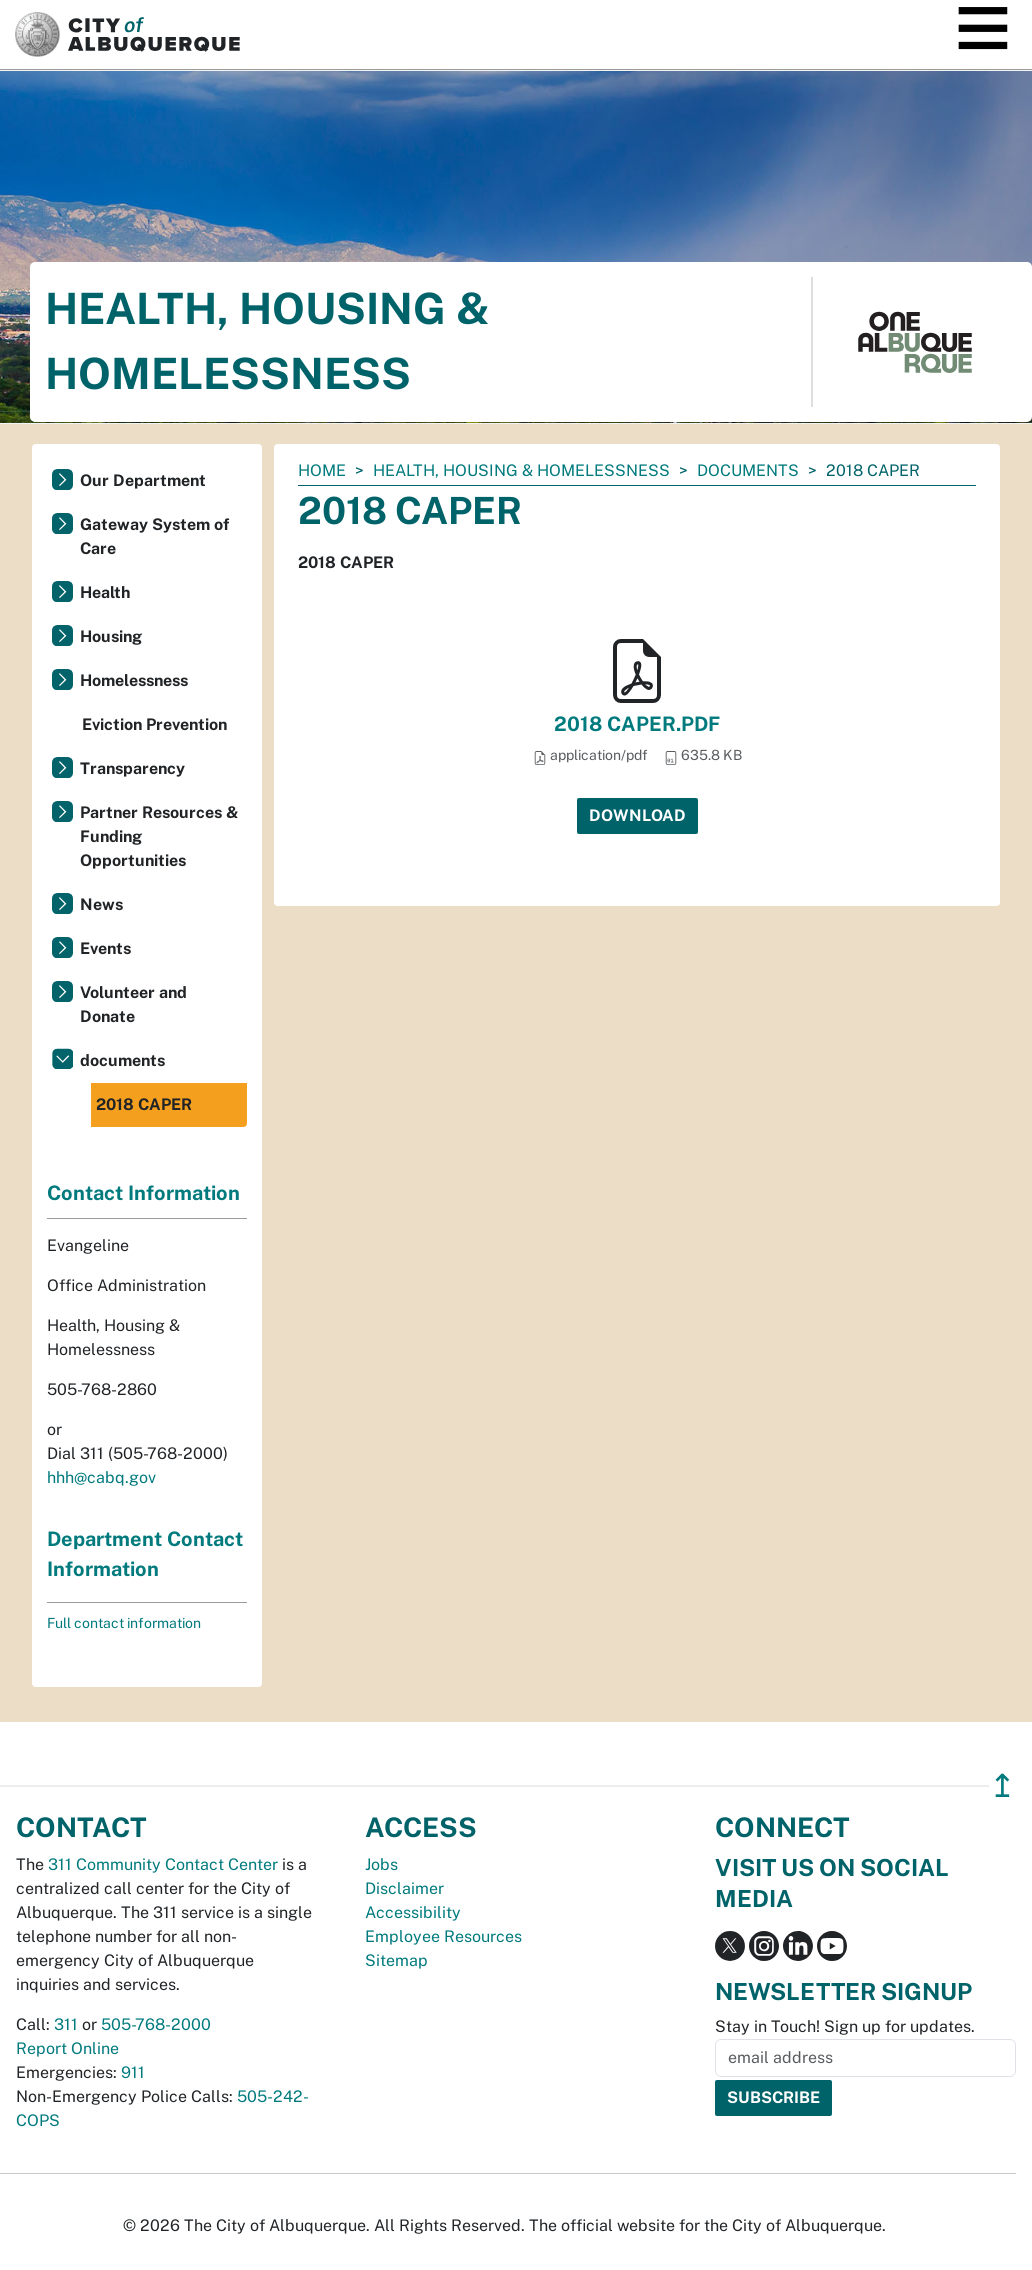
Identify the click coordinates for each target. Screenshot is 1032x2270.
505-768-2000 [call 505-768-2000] (156, 2024)
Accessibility (413, 1912)
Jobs (381, 1864)
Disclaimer (404, 1888)
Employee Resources (443, 1936)
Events (105, 948)
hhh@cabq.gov (101, 1477)
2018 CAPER (144, 1104)
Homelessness (134, 680)
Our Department (143, 480)
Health (105, 592)
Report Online (67, 2048)
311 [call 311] (66, 2024)
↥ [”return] (1002, 1785)
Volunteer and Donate (133, 1004)
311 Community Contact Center (163, 1864)
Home (322, 470)
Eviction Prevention (154, 724)
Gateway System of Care (154, 536)
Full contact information (124, 1623)
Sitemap (396, 1960)
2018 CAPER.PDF (637, 724)
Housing (111, 636)
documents (748, 470)
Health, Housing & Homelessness (521, 470)
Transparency (132, 768)
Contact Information (143, 1193)
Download (637, 815)
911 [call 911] (133, 2072)
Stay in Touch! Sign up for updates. (845, 2026)
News (101, 904)
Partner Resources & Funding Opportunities (159, 836)
